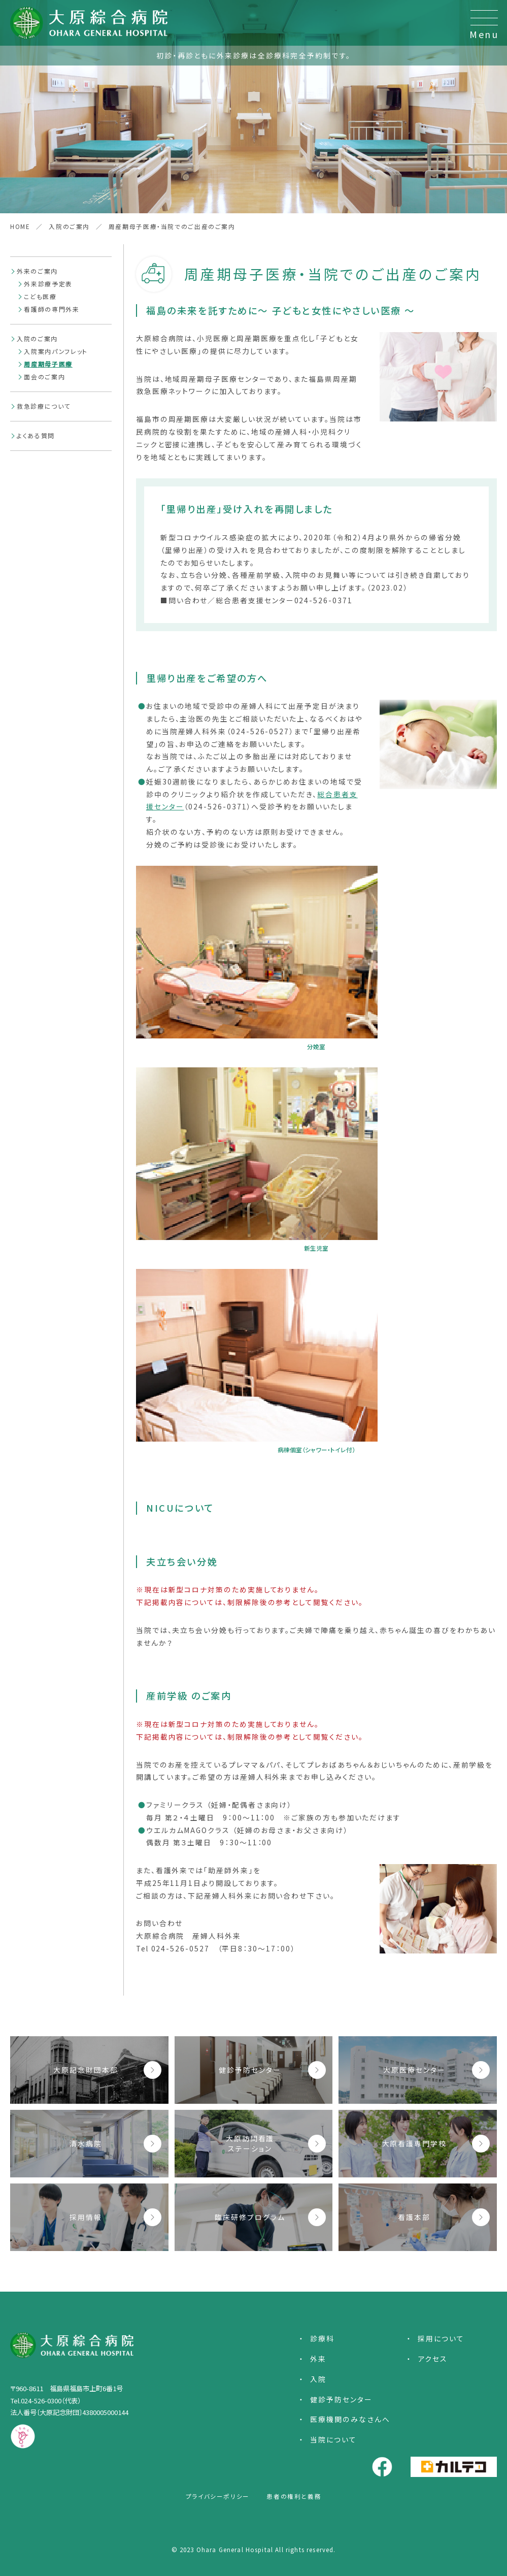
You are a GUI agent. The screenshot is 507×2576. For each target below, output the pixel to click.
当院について (333, 2439)
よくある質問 (36, 435)
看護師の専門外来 (51, 309)
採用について (441, 2338)
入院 (318, 2379)
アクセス (433, 2359)
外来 (318, 2359)
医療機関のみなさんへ (350, 2419)
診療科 (322, 2338)
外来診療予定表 (48, 283)
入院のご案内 (37, 338)
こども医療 (40, 296)
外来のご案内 (37, 271)
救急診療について (44, 406)
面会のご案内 (44, 376)
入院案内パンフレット (56, 351)
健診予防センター (341, 2399)
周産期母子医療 (48, 364)
